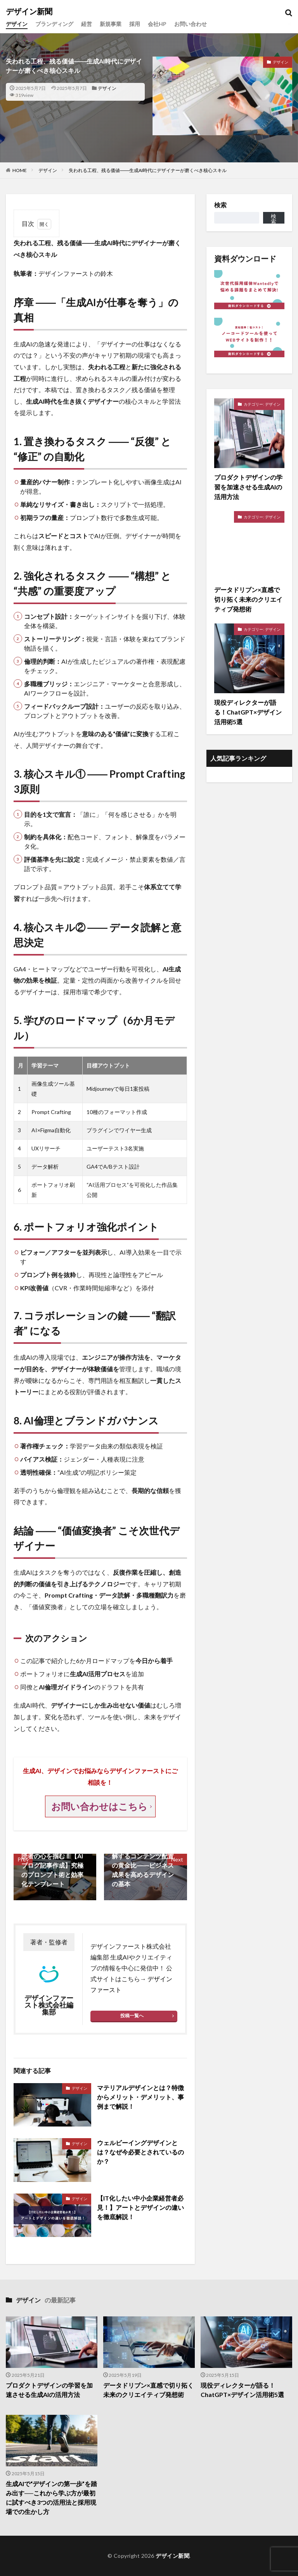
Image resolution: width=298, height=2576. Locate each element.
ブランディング (54, 24)
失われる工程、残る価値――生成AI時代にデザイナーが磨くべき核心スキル (148, 170)
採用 (134, 24)
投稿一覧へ (132, 2015)
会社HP (157, 24)
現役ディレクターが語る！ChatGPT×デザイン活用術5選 (242, 2389)
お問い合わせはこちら (100, 1806)
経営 (86, 24)
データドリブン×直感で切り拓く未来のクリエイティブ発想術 (148, 2389)
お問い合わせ (190, 24)
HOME (19, 170)
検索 (220, 205)
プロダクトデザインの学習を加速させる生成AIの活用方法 (49, 2389)
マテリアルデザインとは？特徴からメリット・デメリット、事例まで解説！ (140, 2097)
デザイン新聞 (29, 11)
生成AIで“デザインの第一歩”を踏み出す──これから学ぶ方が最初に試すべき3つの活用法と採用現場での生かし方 (51, 2497)
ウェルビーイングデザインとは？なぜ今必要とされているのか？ (140, 2152)
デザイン (17, 24)
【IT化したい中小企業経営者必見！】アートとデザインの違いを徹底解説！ (140, 2207)
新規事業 (110, 24)
